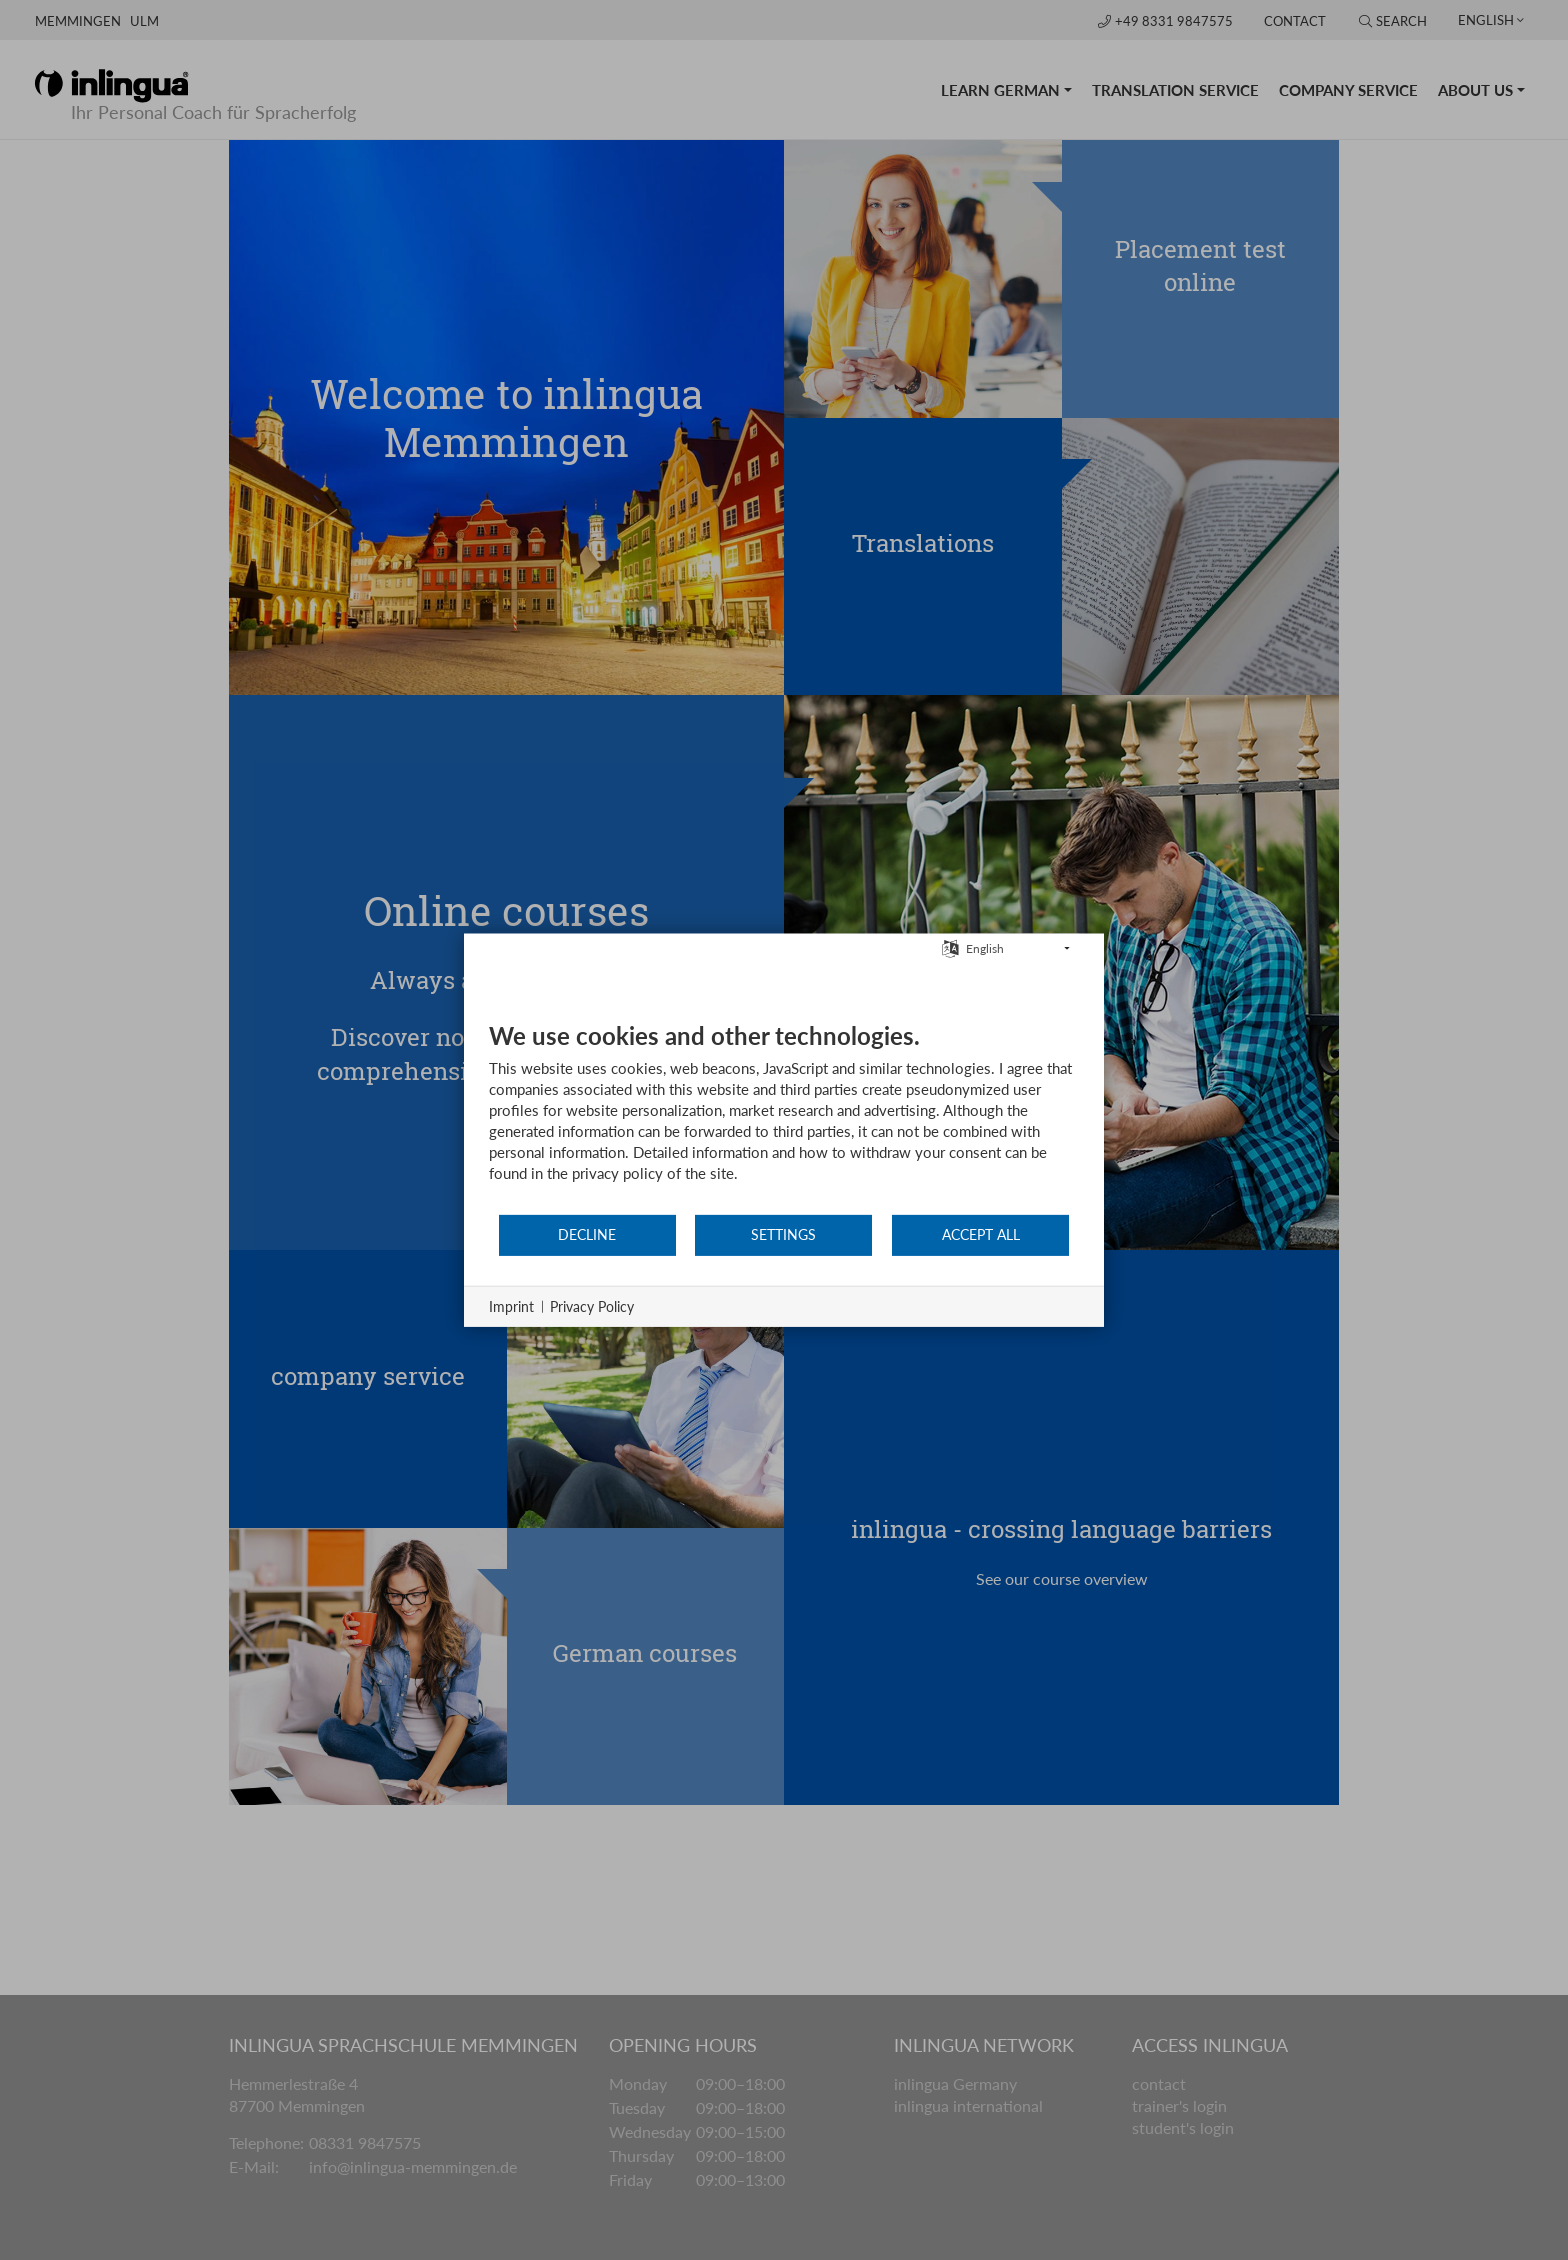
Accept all (981, 1234)
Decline (587, 1234)
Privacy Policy (592, 1306)
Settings (783, 1234)
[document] (784, 1117)
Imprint (511, 1306)
